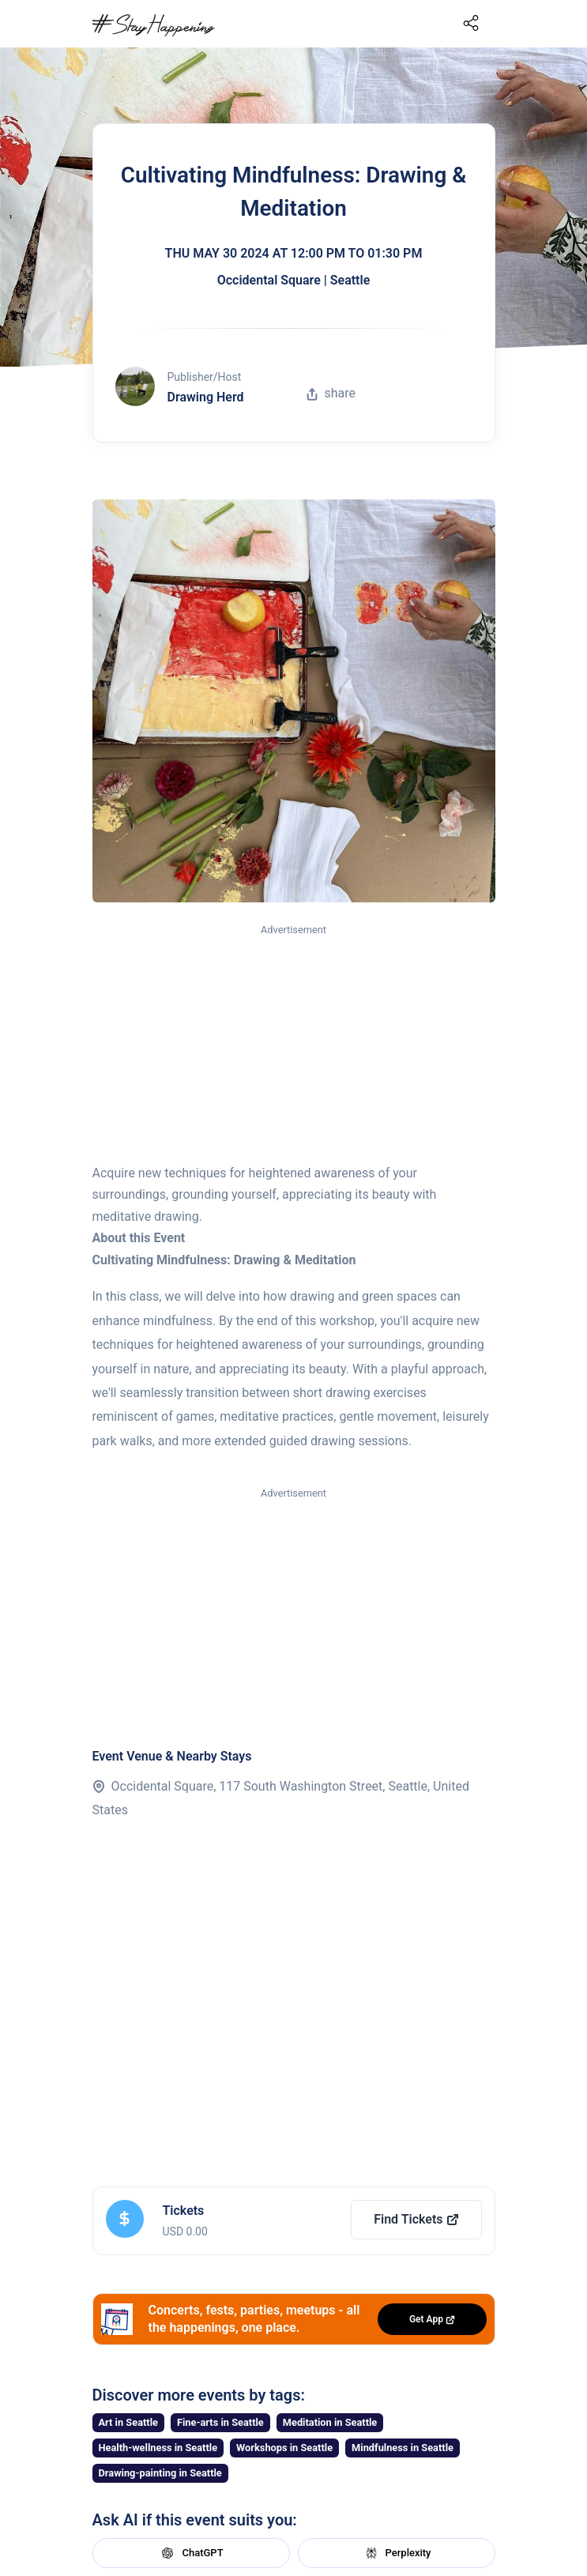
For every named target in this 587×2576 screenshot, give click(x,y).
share (331, 393)
